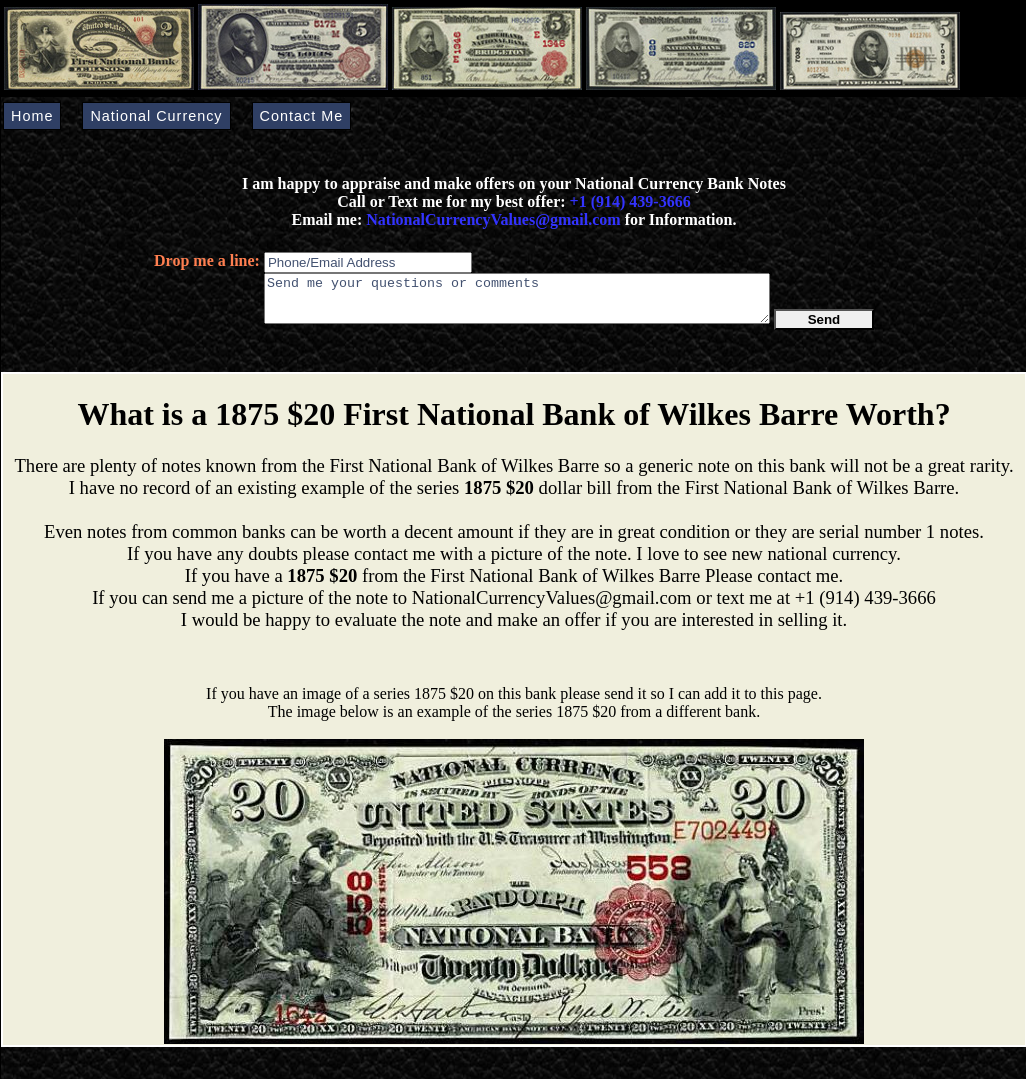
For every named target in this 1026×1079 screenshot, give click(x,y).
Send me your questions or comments (517, 303)
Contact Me (302, 116)
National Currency (156, 116)
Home (32, 116)
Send (824, 328)
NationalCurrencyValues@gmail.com (491, 219)
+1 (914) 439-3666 (630, 201)
